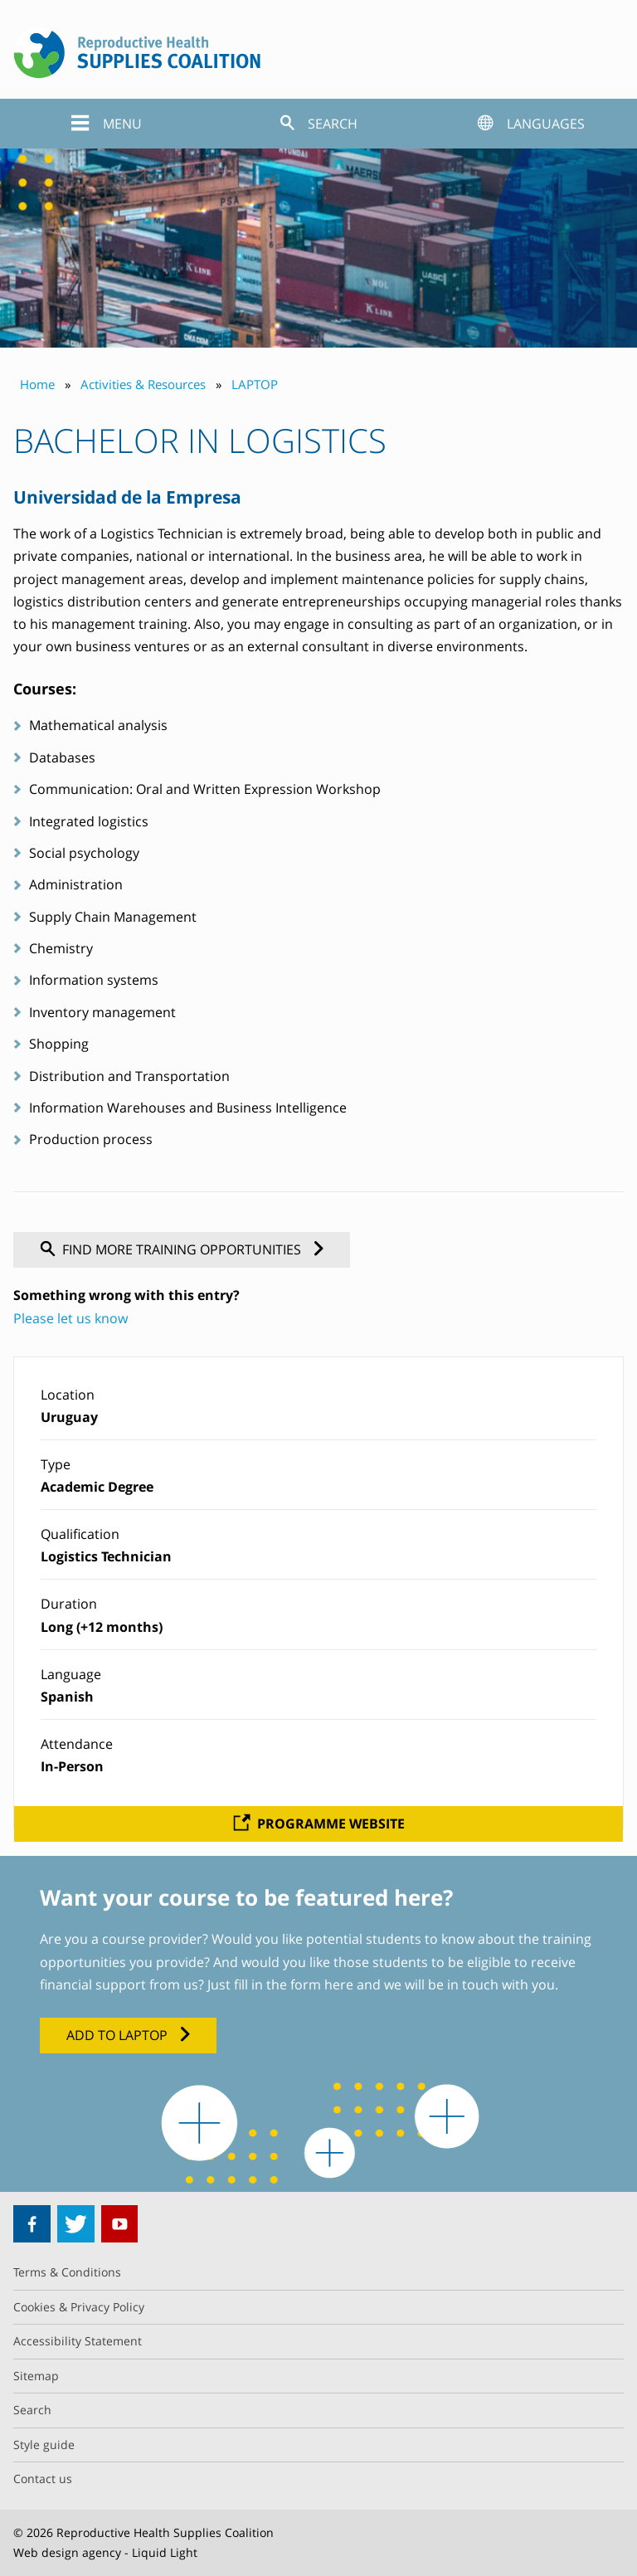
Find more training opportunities (181, 1249)
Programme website (331, 1823)
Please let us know (70, 1318)
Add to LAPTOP (117, 2035)
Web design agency (67, 2552)
